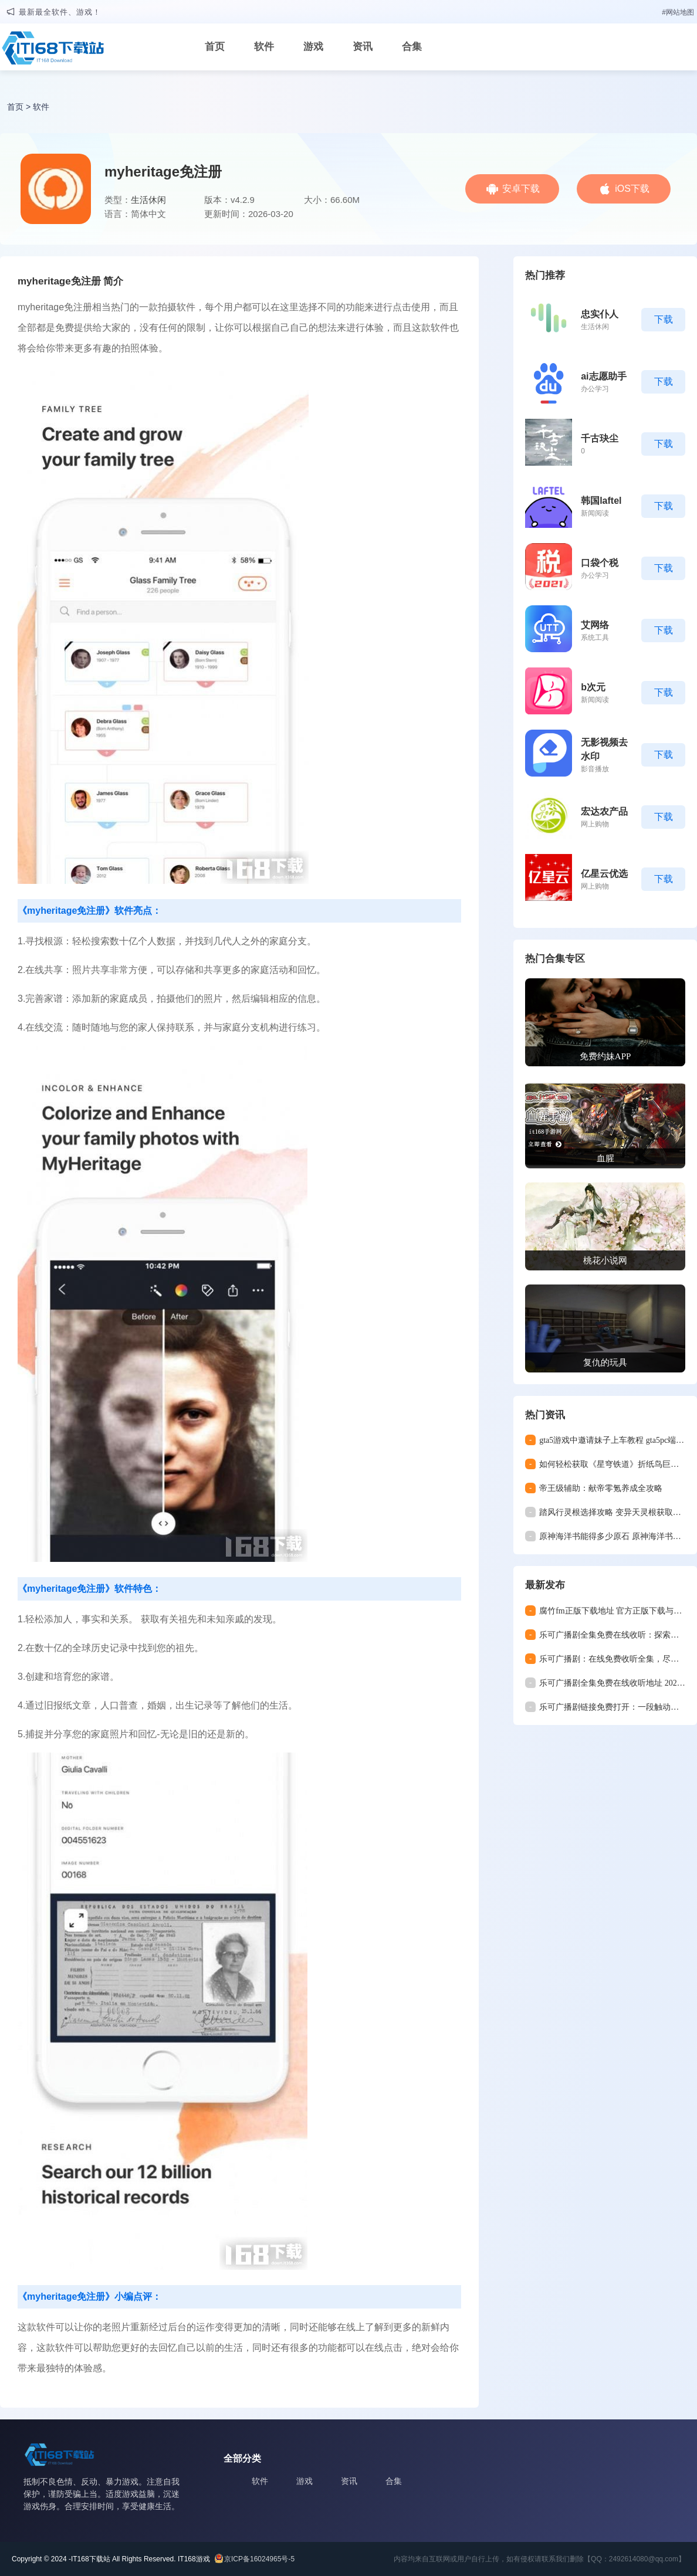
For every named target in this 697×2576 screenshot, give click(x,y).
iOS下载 (632, 189)
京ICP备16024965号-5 (259, 2559)
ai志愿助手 (603, 376)
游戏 (313, 46)
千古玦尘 (599, 438)
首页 (215, 46)
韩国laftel (601, 501)
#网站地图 (678, 12)
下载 (663, 319)
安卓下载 (521, 189)
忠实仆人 (599, 314)
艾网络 (595, 625)
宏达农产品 (604, 811)
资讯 (363, 46)
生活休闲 (148, 200)
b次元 (593, 687)
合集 (412, 46)
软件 (264, 46)
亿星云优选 (604, 874)
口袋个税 (599, 563)
